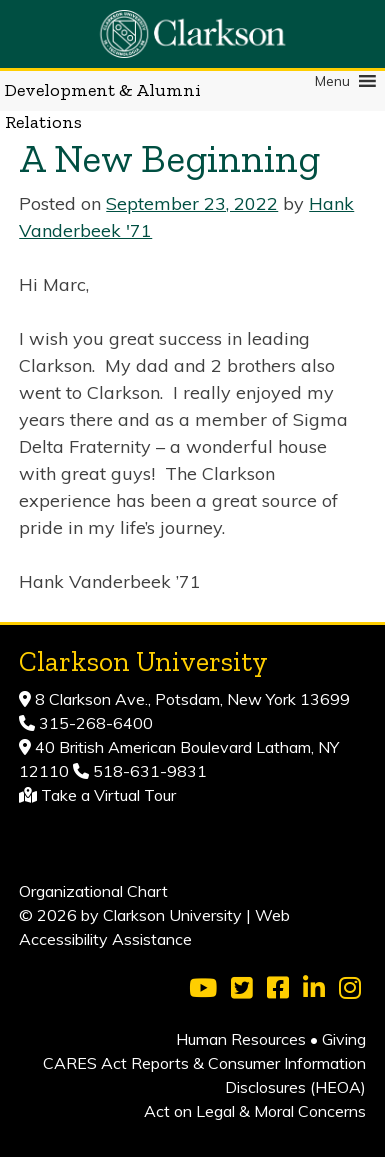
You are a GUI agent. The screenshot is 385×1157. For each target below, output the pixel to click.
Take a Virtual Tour (108, 795)
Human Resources (241, 1039)
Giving (344, 1039)
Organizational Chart (93, 891)
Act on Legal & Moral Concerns (255, 1111)
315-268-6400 (94, 723)
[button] (332, 81)
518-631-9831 (148, 771)
